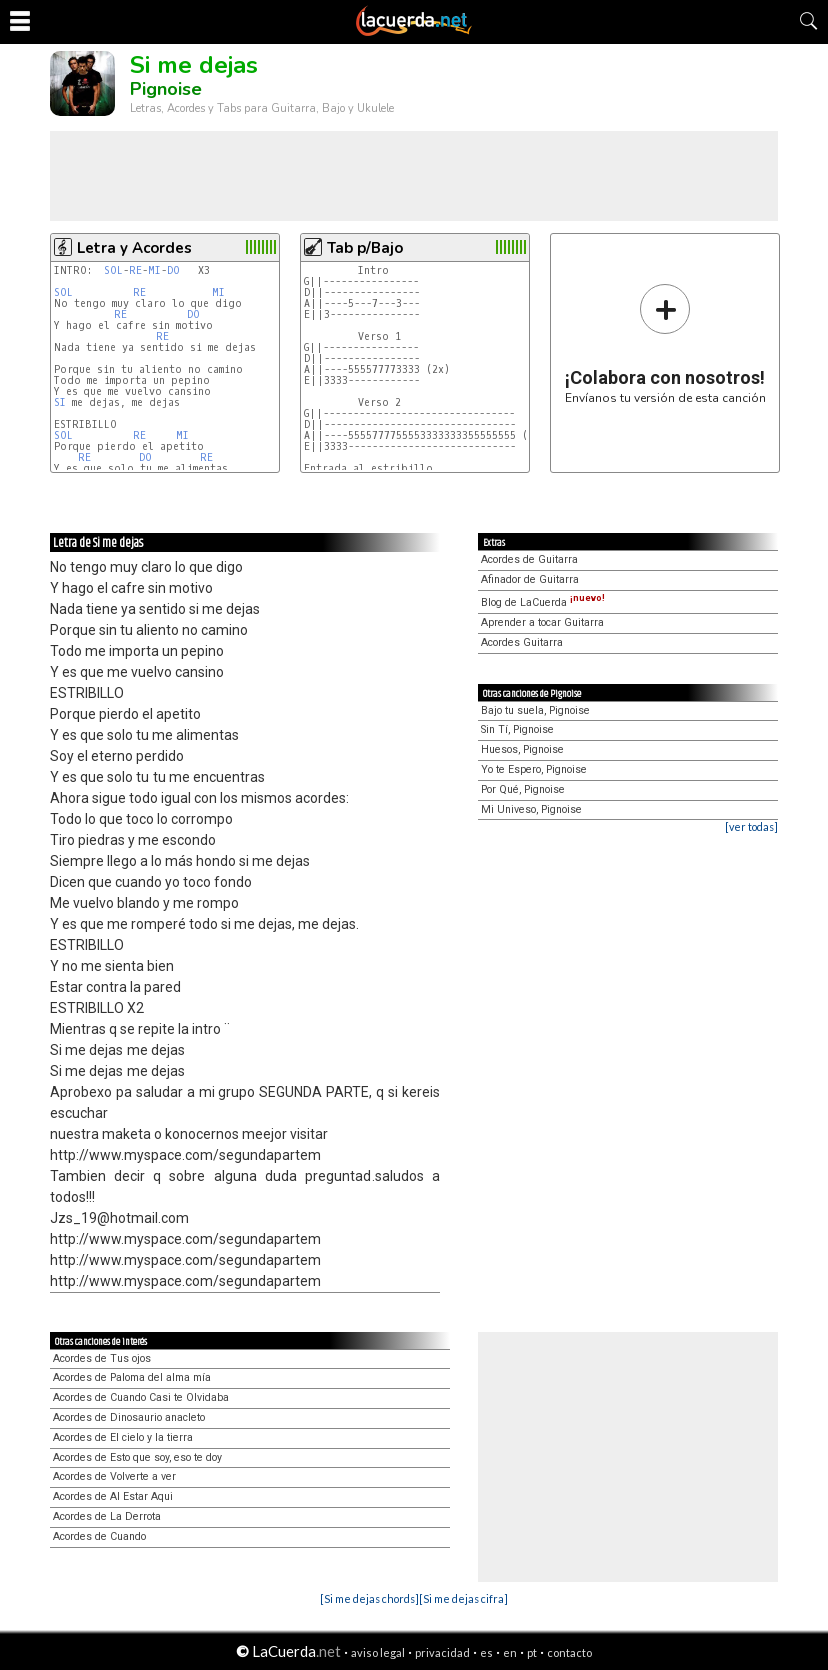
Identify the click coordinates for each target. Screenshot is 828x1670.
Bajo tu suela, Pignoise (535, 710)
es (486, 1652)
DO (173, 270)
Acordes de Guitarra (529, 559)
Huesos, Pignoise (522, 749)
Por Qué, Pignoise (523, 789)
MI (154, 270)
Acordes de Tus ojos (102, 1358)
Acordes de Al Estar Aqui (113, 1496)
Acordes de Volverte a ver (114, 1476)
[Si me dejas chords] (369, 1598)
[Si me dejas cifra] (463, 1598)
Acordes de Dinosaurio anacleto (129, 1417)
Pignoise (166, 89)
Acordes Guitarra (522, 642)
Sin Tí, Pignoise (517, 729)
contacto (569, 1652)
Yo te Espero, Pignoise (534, 769)
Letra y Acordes (134, 248)
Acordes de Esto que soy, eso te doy (137, 1457)
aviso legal (378, 1652)
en (510, 1652)
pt (532, 1652)
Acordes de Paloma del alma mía (132, 1377)
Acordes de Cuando (99, 1536)
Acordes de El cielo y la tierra (123, 1437)
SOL (113, 270)
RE (135, 270)
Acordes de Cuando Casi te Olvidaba (141, 1397)
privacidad (442, 1652)
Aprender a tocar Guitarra (542, 622)
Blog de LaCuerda (543, 602)
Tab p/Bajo (365, 248)
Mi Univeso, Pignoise (531, 809)
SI (60, 402)
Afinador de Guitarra (530, 579)
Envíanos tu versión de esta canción (665, 343)
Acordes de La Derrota (107, 1516)
